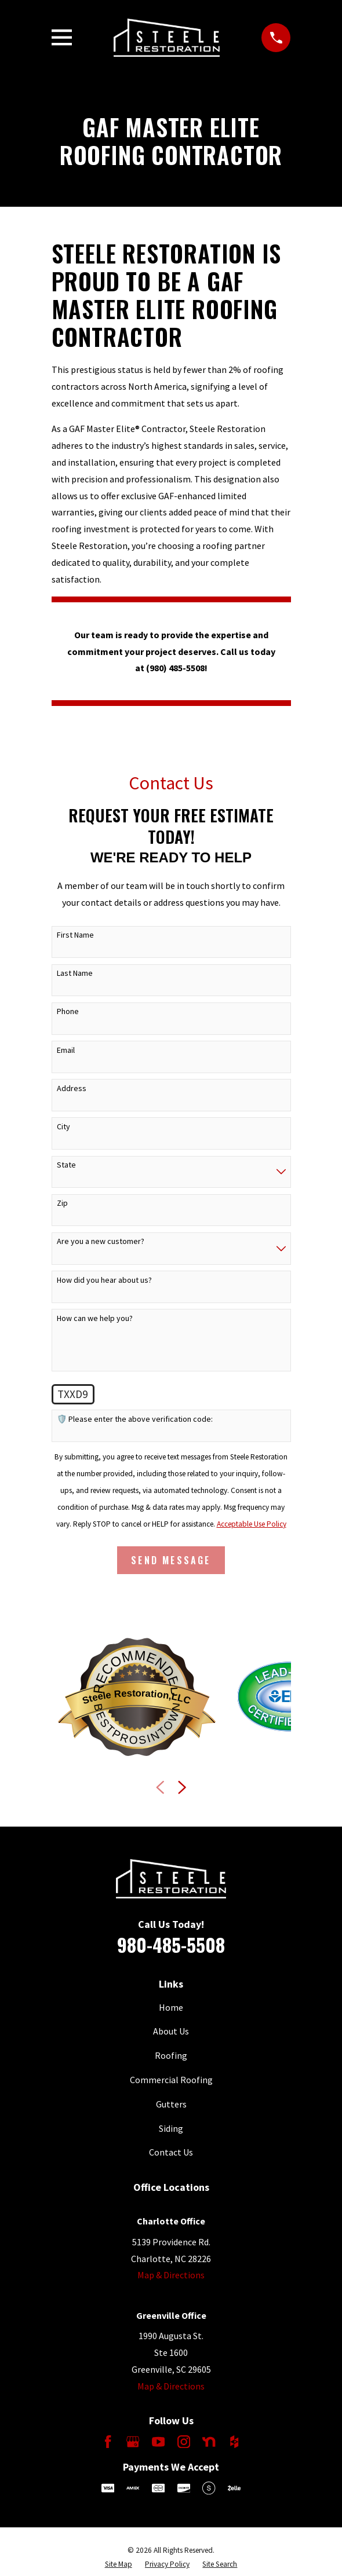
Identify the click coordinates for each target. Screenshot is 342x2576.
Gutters (171, 2104)
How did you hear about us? (104, 1280)
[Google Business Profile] (132, 2441)
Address (71, 1088)
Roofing (171, 2055)
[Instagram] (183, 2441)
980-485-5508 (171, 1944)
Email (66, 1050)
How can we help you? (95, 1318)
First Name (75, 935)
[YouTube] (158, 2441)
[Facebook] (107, 2441)
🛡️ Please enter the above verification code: (135, 1419)
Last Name (75, 973)
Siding (171, 2128)
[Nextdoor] (208, 2441)
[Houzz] (234, 2441)
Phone (68, 1011)
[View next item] (182, 1787)
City (63, 1127)
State (66, 1165)
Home (171, 2007)
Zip (62, 1203)
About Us (171, 2031)
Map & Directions (171, 2275)
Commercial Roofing (171, 2079)
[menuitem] (118, 2564)
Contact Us (171, 2152)
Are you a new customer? (100, 1241)
